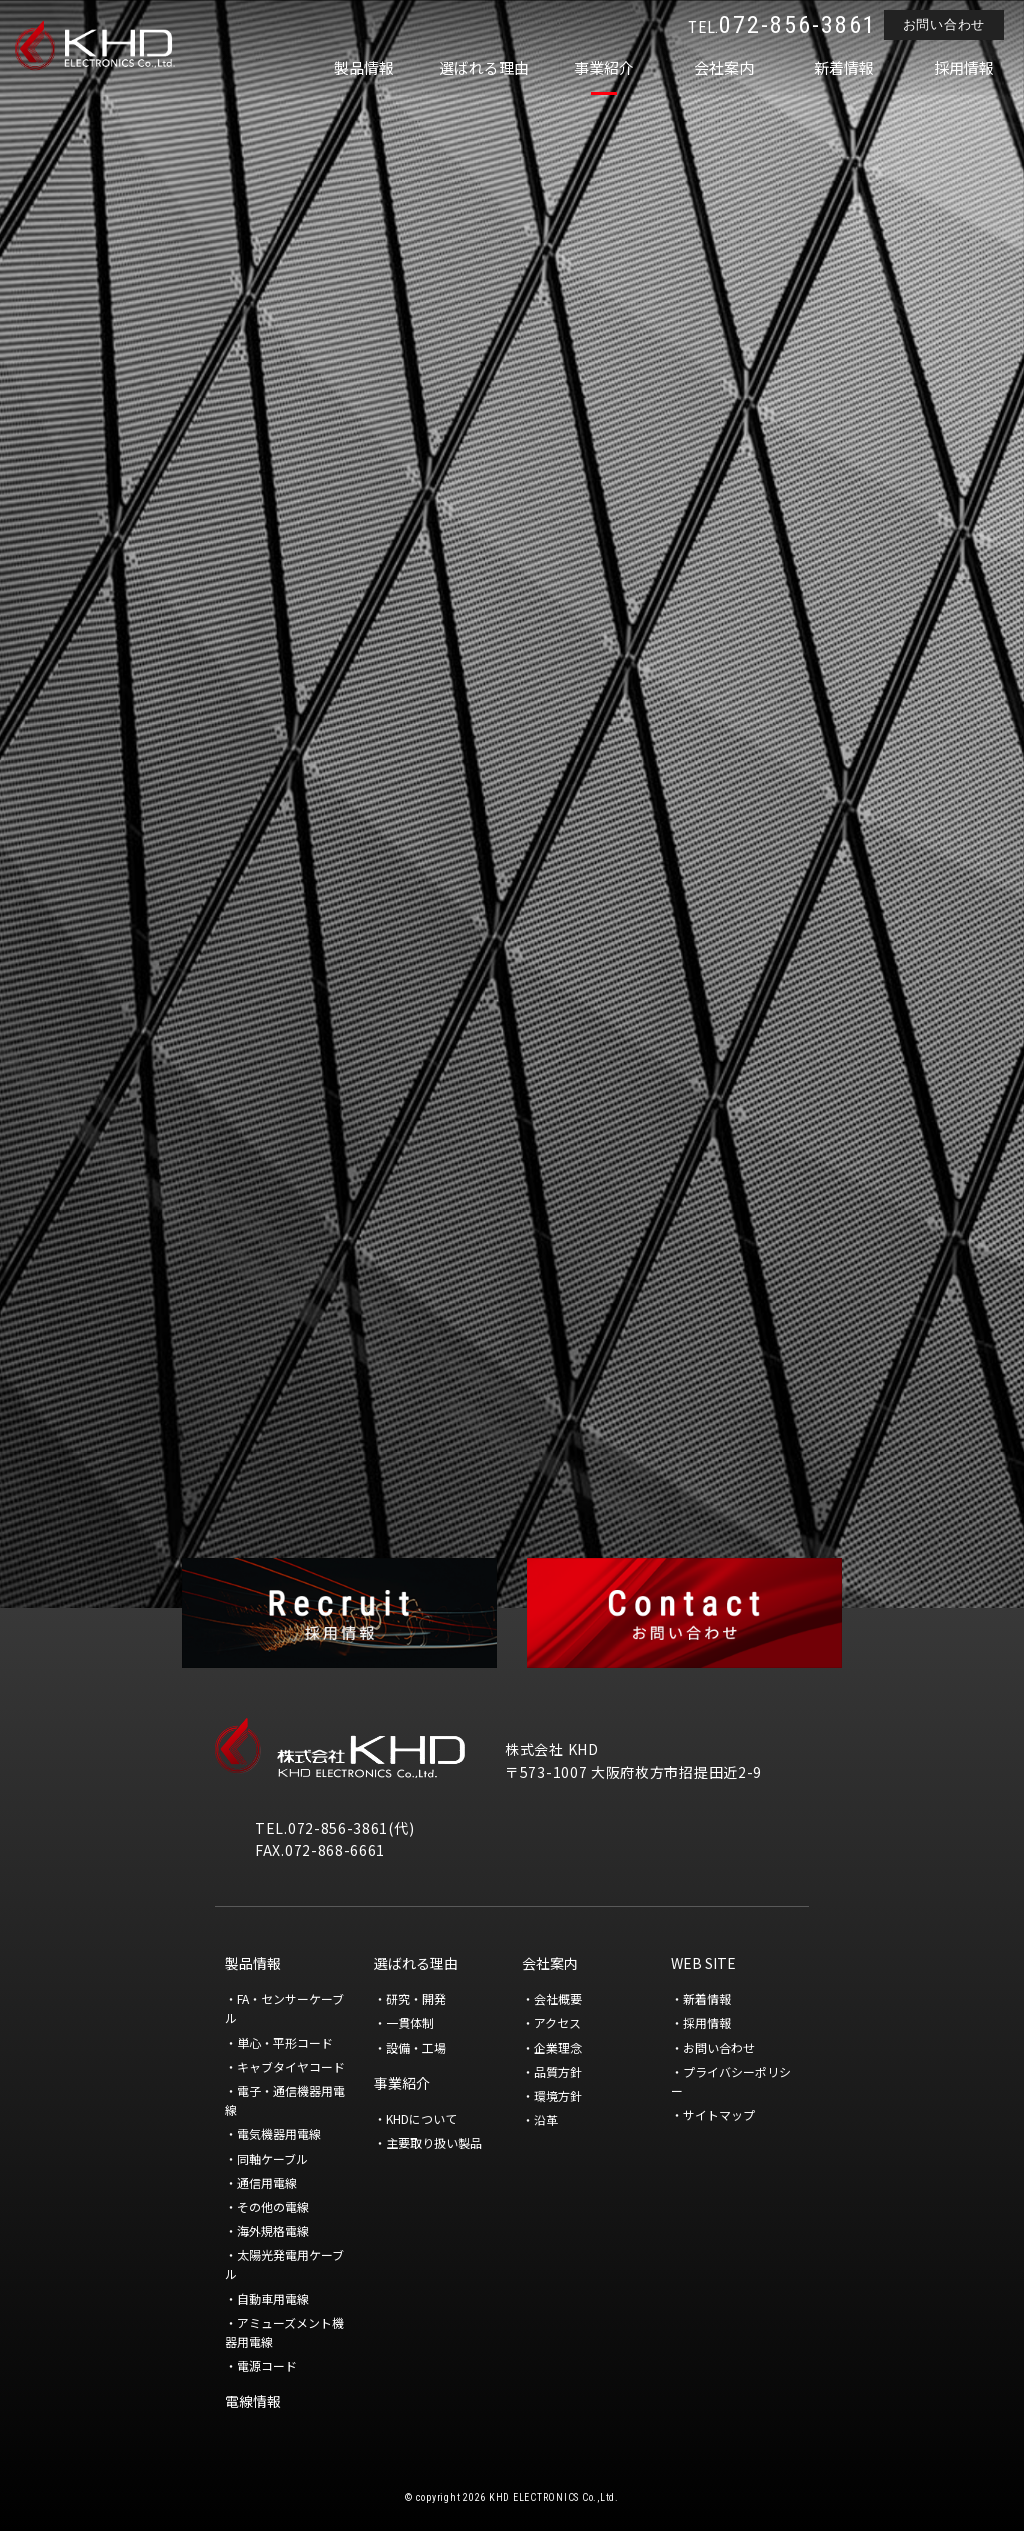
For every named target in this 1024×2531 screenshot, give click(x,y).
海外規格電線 (273, 2230)
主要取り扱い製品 (434, 2142)
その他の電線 (273, 2206)
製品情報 (364, 67)
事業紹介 (604, 67)
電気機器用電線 (279, 2133)
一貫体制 (410, 2022)
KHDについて (421, 2118)
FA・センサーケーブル (284, 2008)
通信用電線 (267, 2182)
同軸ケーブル (272, 2158)
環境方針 (558, 2095)
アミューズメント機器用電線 (284, 2332)
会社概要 (558, 1998)
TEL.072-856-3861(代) (334, 1828)
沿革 (546, 2119)
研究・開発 (416, 1998)
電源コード (267, 2365)
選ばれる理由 (484, 67)
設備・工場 (416, 2047)
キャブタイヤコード (291, 2066)
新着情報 (844, 67)
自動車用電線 (273, 2298)
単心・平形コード (285, 2042)
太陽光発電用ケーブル (284, 2264)
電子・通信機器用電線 (285, 2100)
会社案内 (724, 67)
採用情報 (964, 67)
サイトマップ (719, 2114)
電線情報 (253, 2401)
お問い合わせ (944, 24)
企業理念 (558, 2047)
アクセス (557, 2022)
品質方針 (558, 2071)
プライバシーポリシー (731, 2081)
